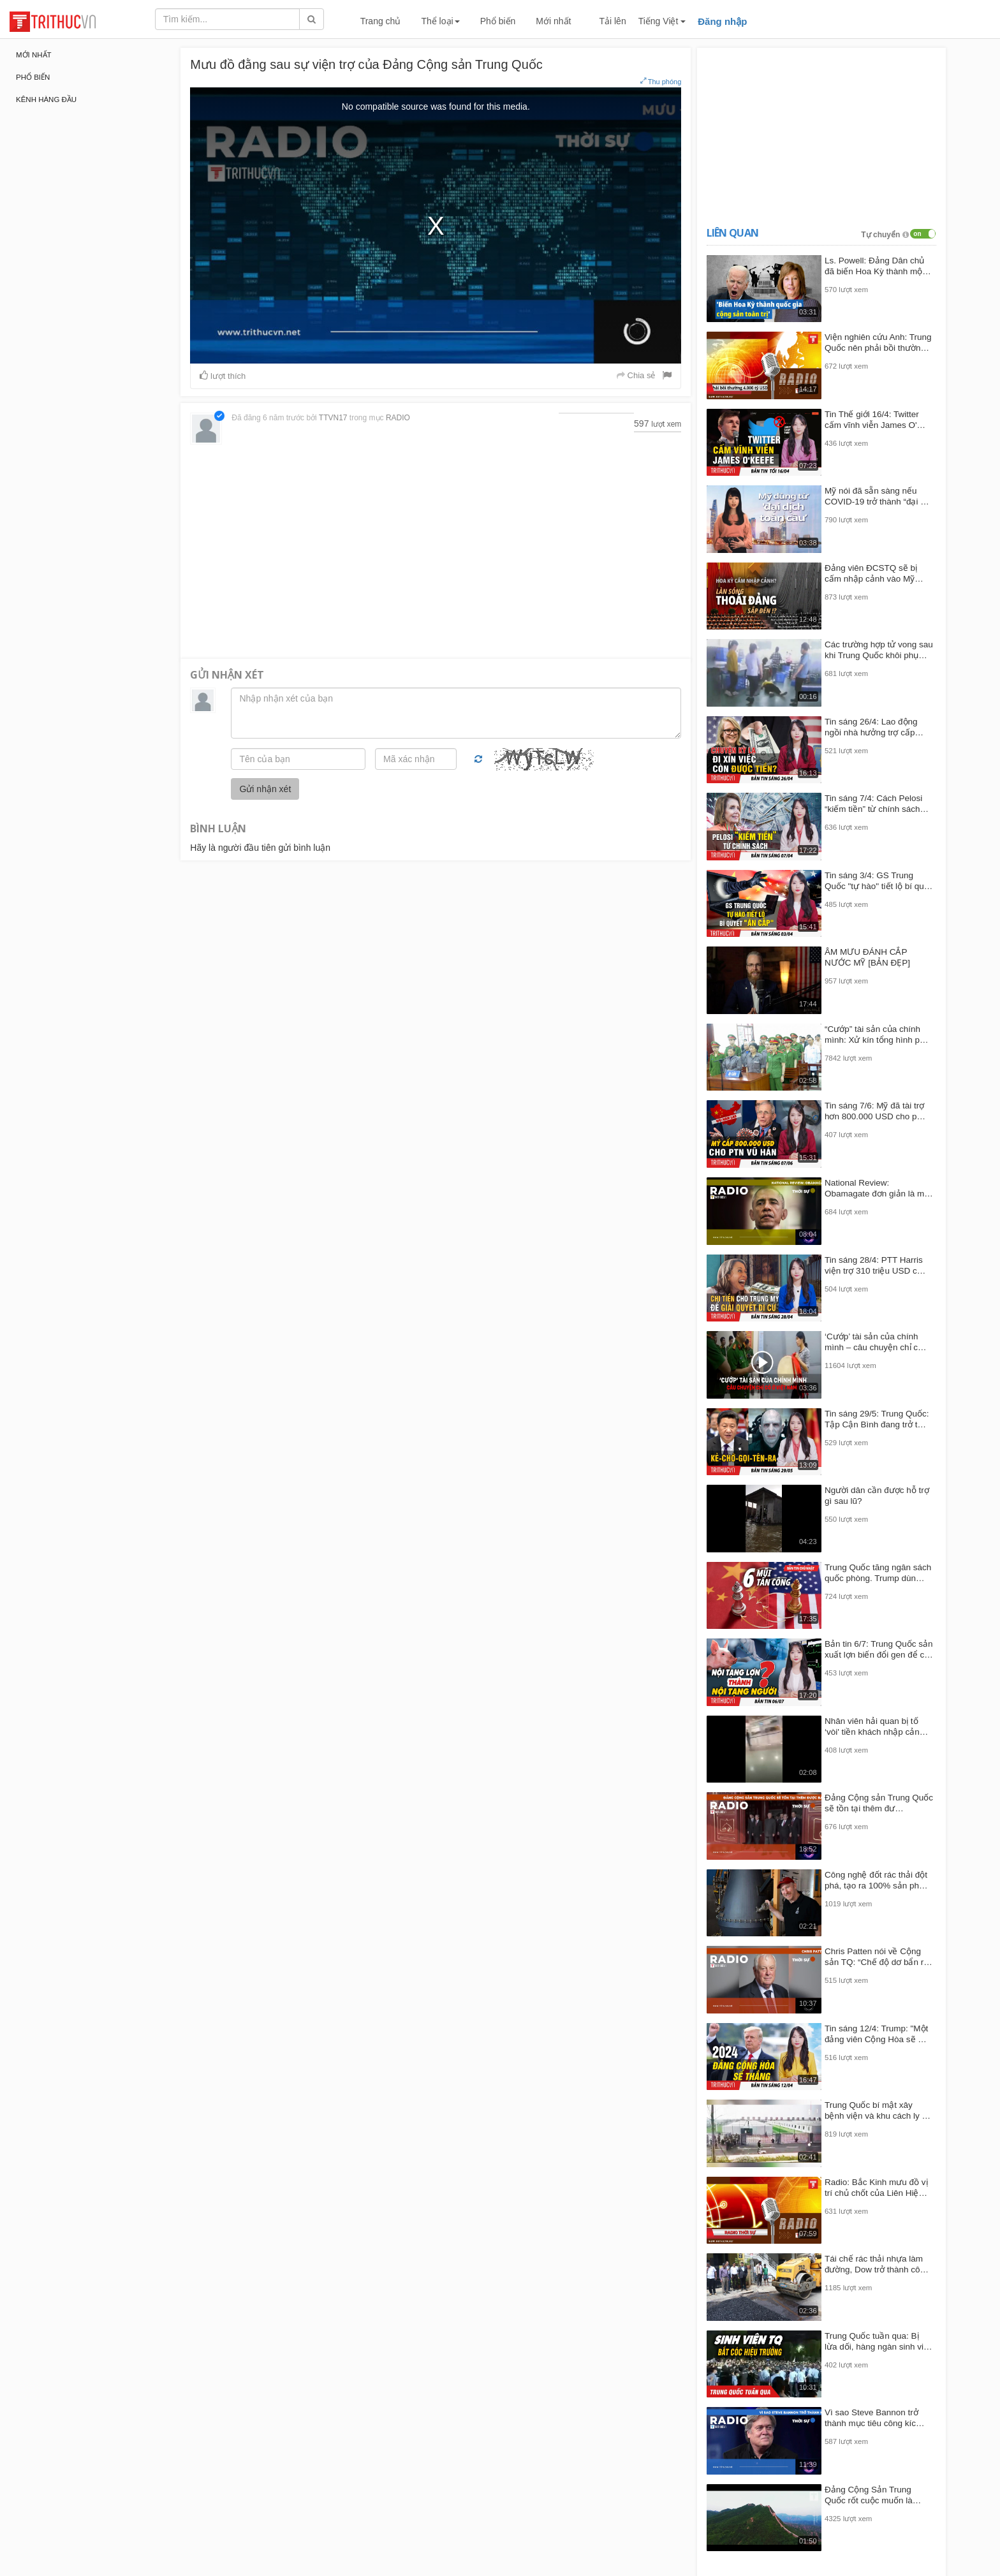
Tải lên (612, 21)
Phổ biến (498, 21)
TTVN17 (333, 417)
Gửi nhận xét (265, 789)
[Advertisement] (435, 549)
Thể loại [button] (440, 21)
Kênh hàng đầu (46, 99)
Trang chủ (380, 21)
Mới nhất (553, 21)
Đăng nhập (722, 21)
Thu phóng (660, 81)
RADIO (398, 417)
